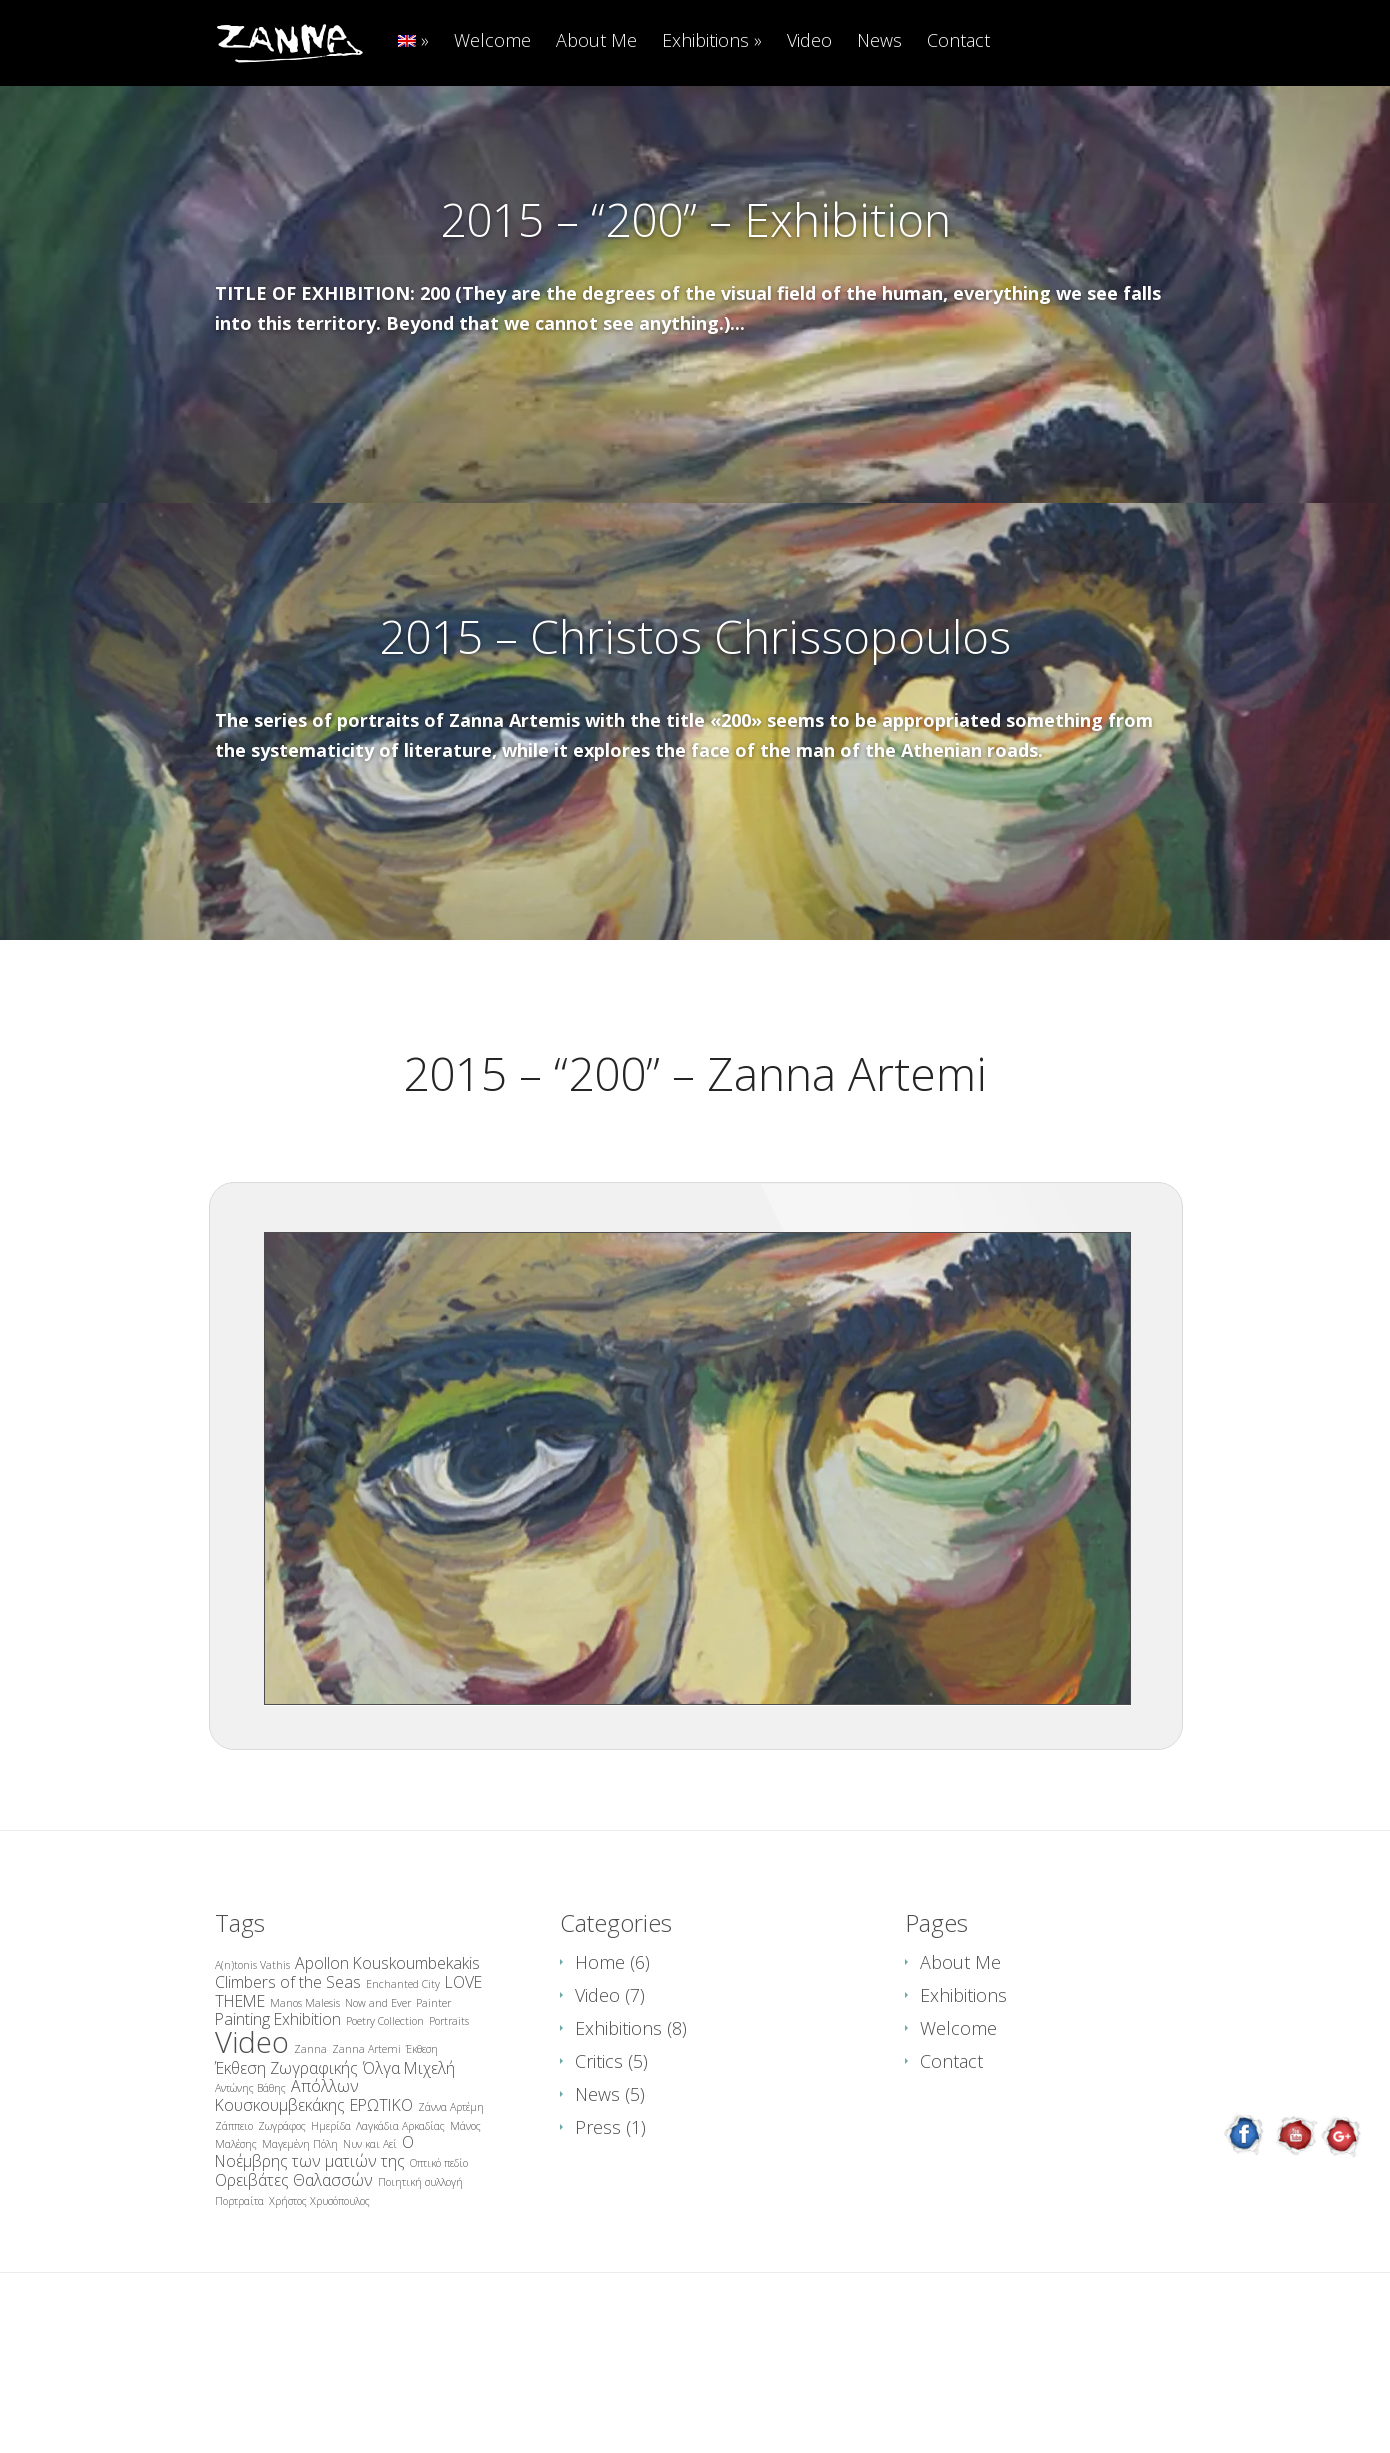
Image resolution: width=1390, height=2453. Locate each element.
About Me (596, 41)
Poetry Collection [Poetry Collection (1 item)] (385, 2121)
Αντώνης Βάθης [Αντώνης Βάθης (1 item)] (250, 2188)
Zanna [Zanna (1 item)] (310, 2149)
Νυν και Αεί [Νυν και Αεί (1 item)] (370, 2244)
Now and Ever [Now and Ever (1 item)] (378, 2103)
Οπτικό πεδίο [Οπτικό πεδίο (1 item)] (439, 2263)
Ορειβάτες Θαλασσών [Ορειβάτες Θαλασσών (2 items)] (294, 2280)
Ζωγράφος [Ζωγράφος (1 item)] (282, 2226)
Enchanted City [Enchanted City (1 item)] (403, 2084)
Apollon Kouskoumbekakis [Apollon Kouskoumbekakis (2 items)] (387, 2063)
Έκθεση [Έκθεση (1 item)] (422, 2149)
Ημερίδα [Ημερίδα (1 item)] (331, 2226)
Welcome (492, 41)
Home (600, 2062)
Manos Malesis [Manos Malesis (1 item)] (305, 2103)
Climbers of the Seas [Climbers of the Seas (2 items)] (288, 2082)
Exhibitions (705, 41)
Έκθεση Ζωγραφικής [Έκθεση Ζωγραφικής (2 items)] (286, 2168)
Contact (958, 41)
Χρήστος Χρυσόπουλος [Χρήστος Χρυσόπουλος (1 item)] (319, 2301)
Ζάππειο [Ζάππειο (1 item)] (234, 2226)
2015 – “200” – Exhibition (695, 219)
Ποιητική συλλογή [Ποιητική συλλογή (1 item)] (420, 2282)
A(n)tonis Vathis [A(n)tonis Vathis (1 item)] (252, 2065)
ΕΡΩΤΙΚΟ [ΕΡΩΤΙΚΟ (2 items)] (381, 2205)
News (879, 41)
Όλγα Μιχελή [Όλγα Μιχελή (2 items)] (409, 2168)
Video (809, 41)
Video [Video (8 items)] (252, 2142)
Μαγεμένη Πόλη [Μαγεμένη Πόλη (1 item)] (300, 2244)
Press (598, 2227)
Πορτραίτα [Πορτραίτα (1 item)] (239, 2301)
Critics (599, 2161)
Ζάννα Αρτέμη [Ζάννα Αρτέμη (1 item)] (451, 2207)
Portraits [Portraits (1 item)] (449, 2121)
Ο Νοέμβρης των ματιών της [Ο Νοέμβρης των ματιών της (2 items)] (314, 2251)
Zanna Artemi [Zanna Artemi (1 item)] (366, 2149)
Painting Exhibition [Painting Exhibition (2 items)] (278, 2119)
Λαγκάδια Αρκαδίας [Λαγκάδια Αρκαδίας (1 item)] (400, 2226)
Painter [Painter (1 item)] (433, 2103)
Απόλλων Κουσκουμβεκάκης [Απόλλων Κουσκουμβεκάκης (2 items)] (287, 2195)
